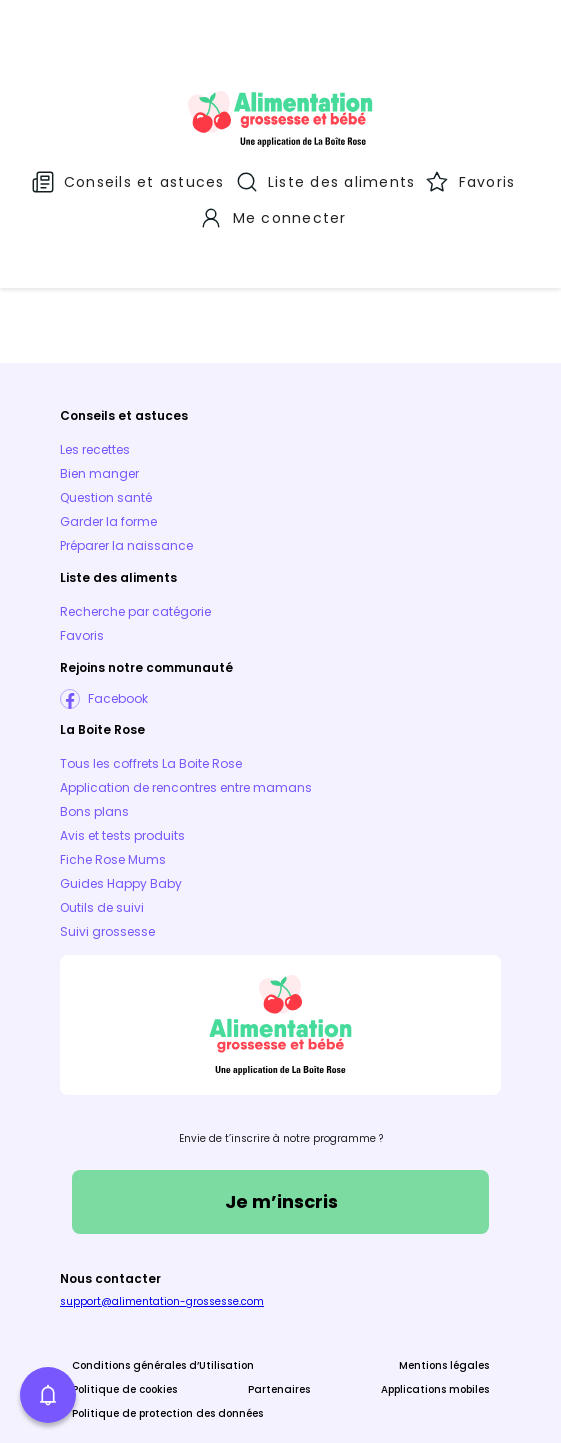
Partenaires (279, 1311)
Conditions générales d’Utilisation (163, 1287)
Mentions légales (444, 1287)
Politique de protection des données (167, 1335)
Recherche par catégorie (135, 533)
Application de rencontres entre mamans (186, 709)
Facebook (118, 620)
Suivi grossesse (107, 853)
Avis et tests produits (122, 757)
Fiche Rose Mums (113, 781)
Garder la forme (108, 443)
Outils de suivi (102, 829)
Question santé (106, 419)
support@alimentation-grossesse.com (162, 1223)
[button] (48, 1395)
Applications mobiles (435, 1311)
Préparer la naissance (126, 467)
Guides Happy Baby (121, 805)
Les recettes (95, 371)
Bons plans (94, 733)
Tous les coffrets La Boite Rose (151, 685)
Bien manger (99, 395)
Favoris (82, 557)
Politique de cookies (124, 1311)
